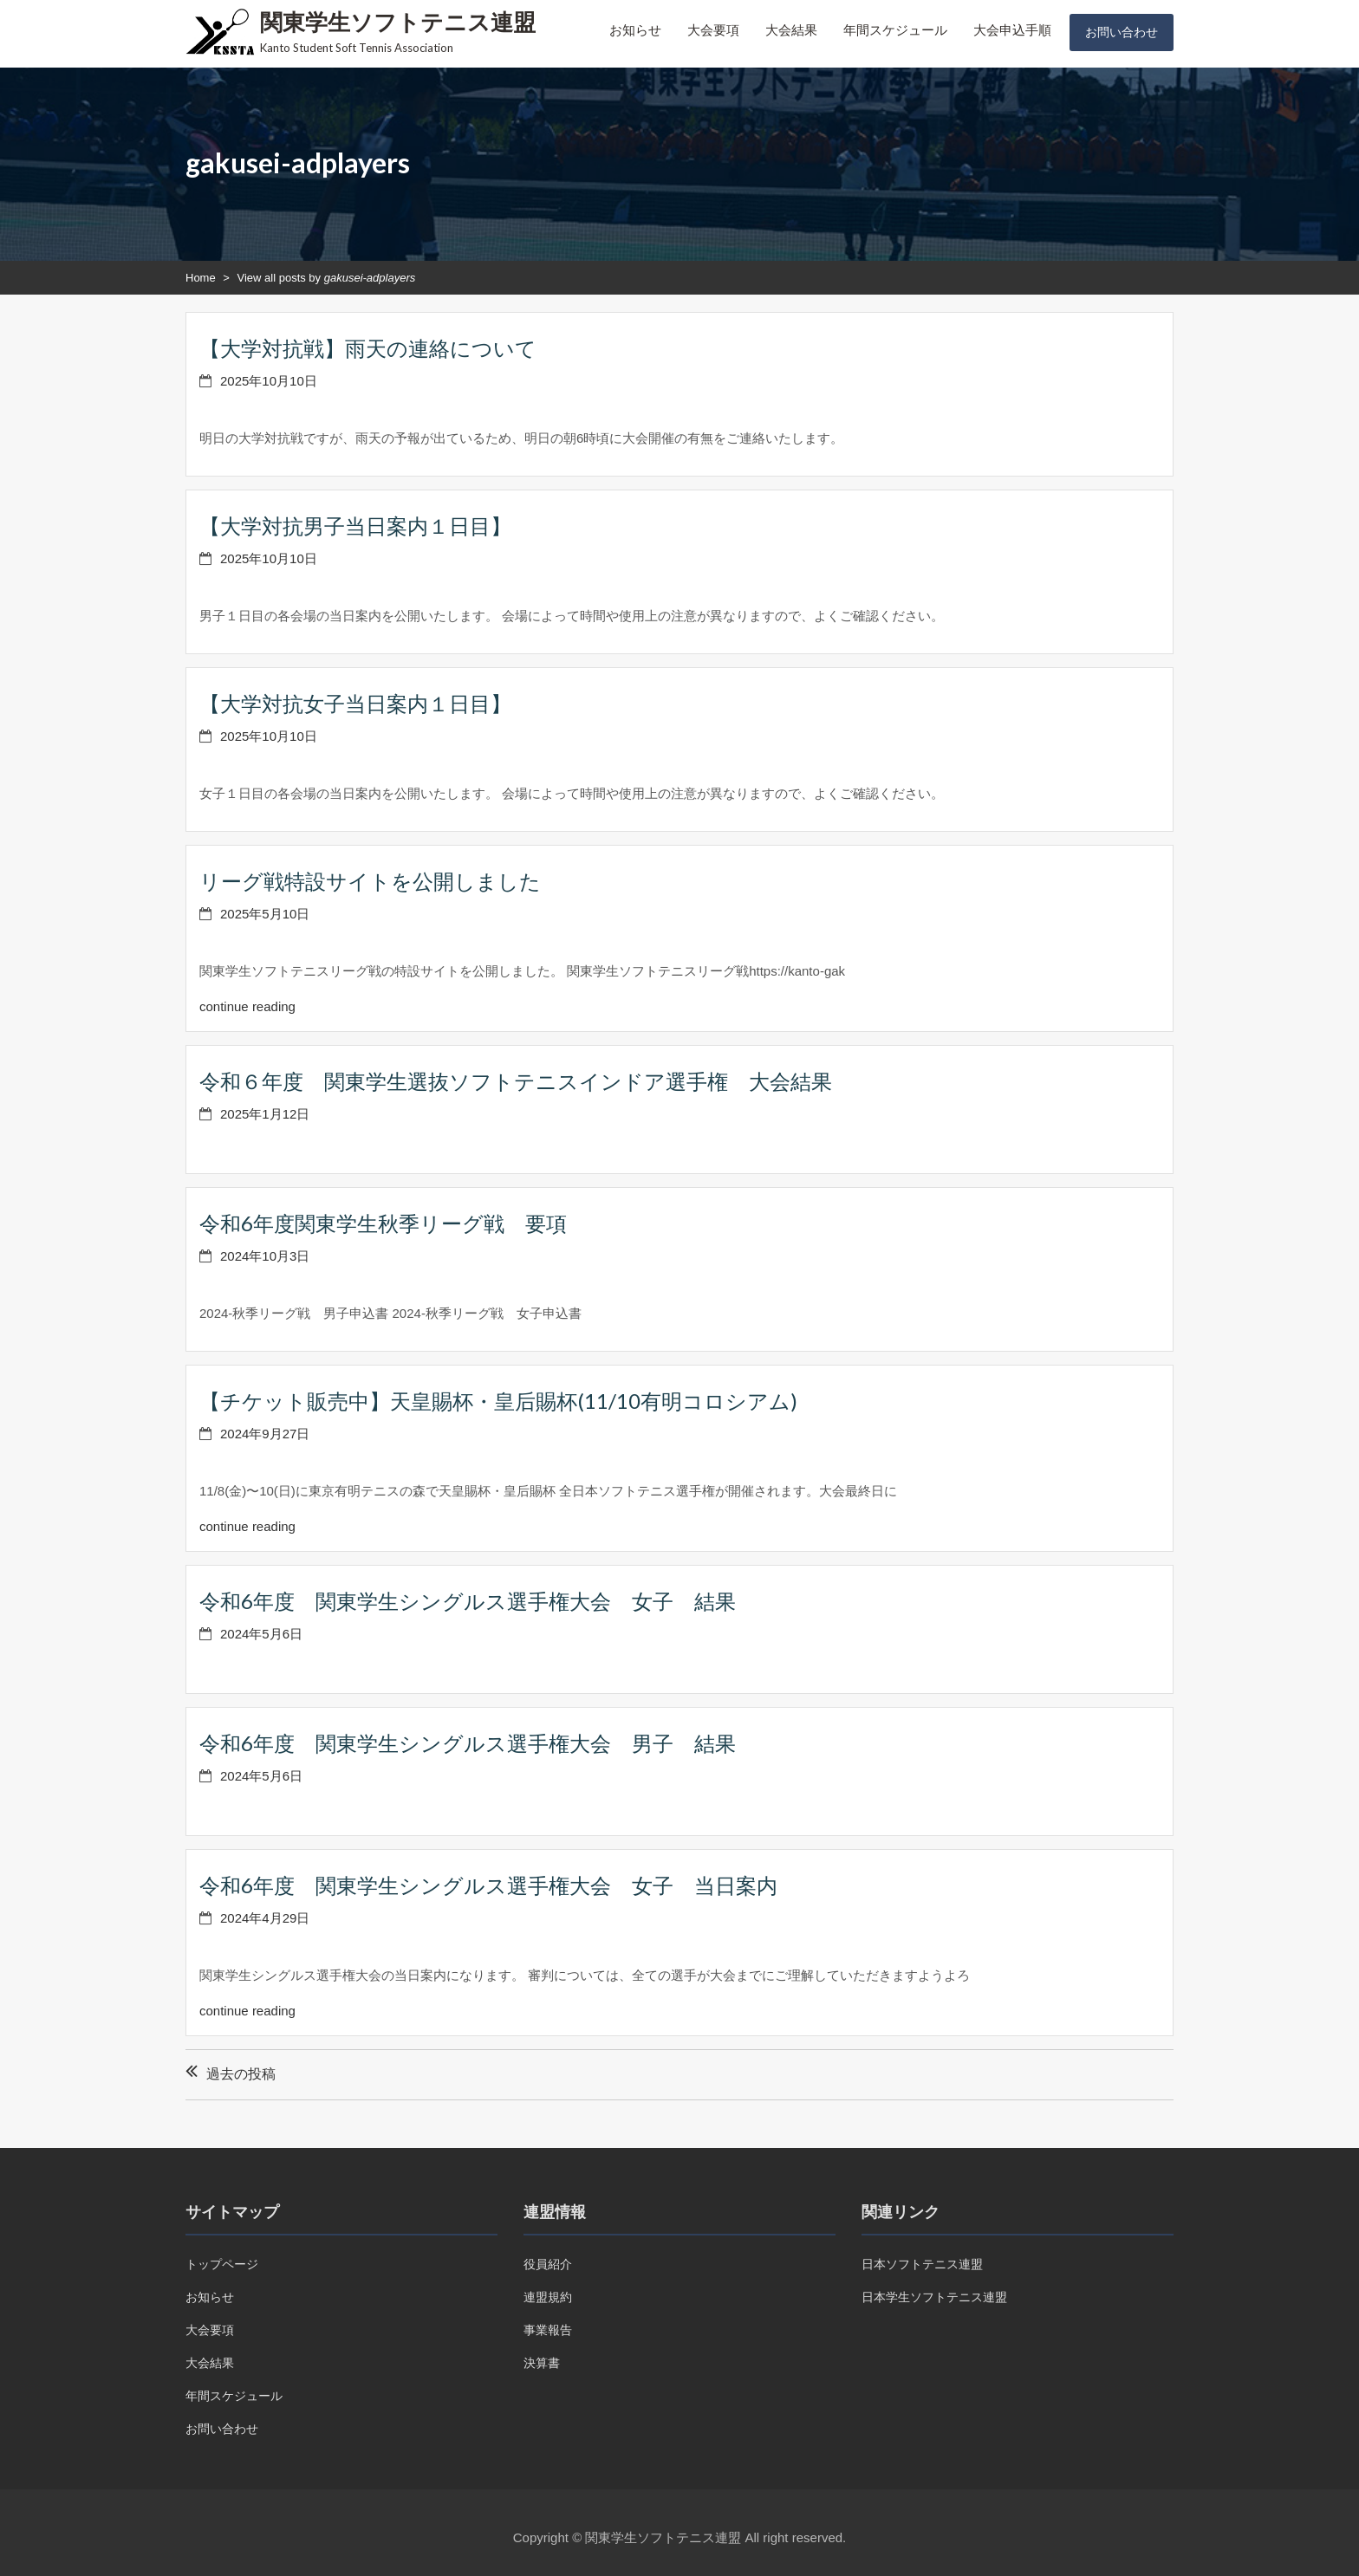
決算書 (541, 2363)
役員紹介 (547, 2264)
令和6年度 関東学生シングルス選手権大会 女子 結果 (467, 1600)
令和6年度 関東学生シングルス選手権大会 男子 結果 (467, 1742)
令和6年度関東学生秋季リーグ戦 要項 (383, 1223)
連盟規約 (547, 2297)
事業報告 (547, 2330)
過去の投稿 (241, 2074)
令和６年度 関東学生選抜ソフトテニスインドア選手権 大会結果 (515, 1080)
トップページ (221, 2264)
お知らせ (635, 30)
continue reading (247, 1006)
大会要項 (713, 30)
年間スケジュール (895, 30)
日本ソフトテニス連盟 (922, 2264)
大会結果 (791, 30)
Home (200, 277)
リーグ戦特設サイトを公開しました (370, 880)
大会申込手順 (1012, 30)
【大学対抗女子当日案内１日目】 (355, 703)
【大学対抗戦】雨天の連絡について (367, 347)
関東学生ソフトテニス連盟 (398, 22)
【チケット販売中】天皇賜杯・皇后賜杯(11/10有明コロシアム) (498, 1400)
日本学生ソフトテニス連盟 (934, 2297)
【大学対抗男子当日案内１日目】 (355, 525)
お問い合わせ (1121, 32)
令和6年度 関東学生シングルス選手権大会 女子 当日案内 (488, 1885)
